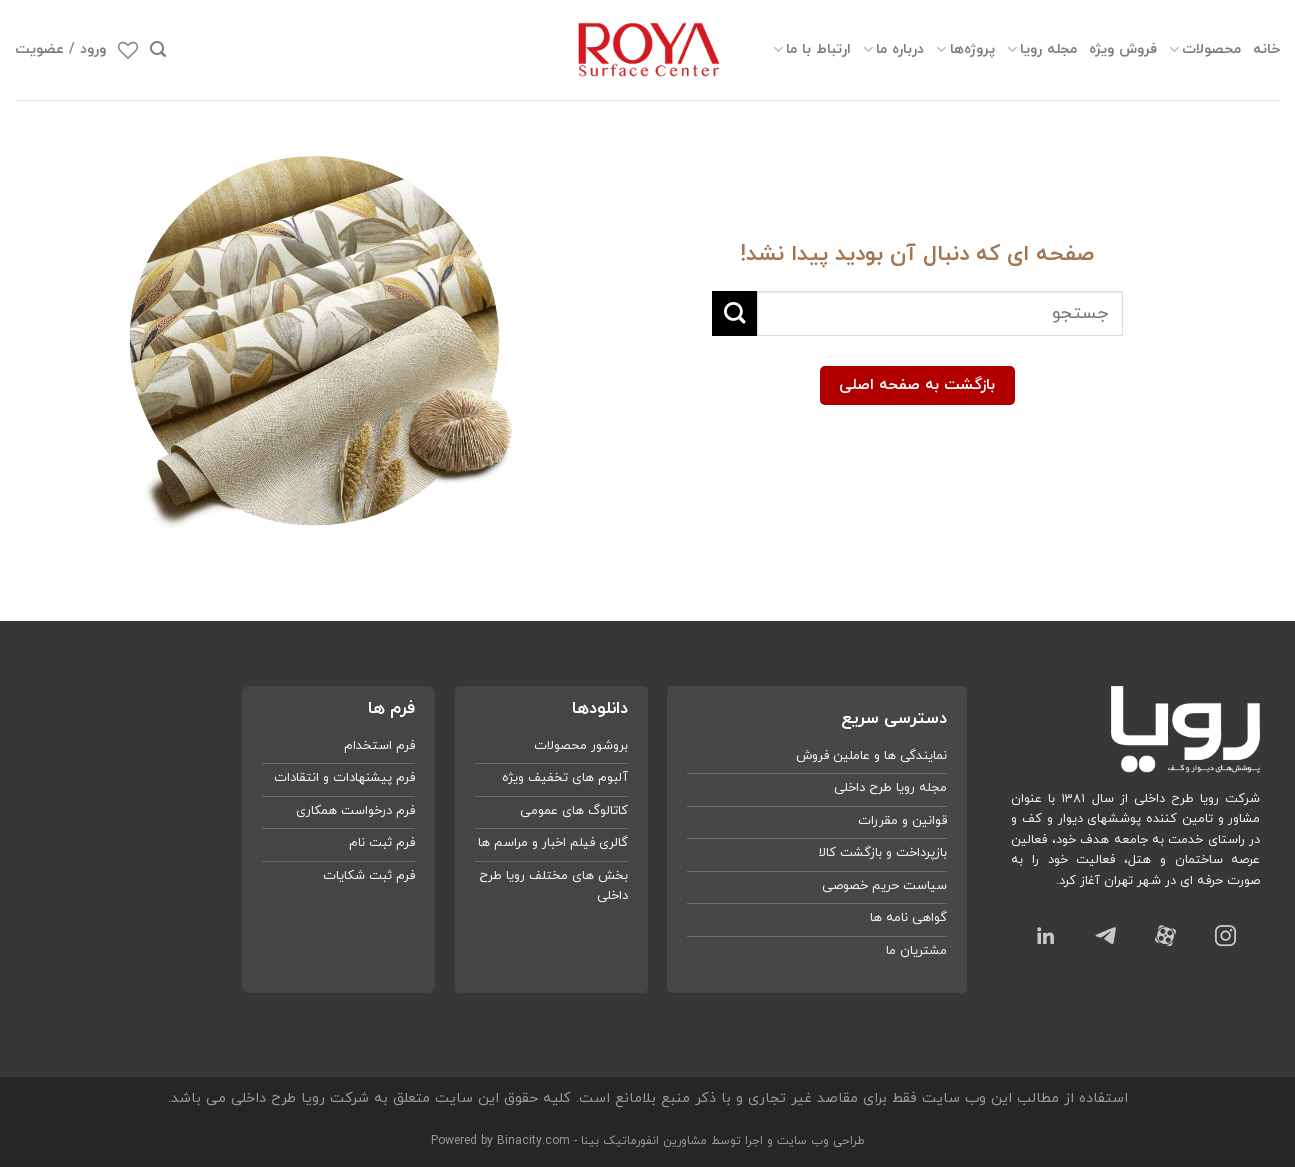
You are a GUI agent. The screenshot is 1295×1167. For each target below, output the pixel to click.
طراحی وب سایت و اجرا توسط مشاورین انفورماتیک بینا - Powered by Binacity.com (648, 1141)
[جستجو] (158, 49)
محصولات (1205, 49)
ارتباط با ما (812, 49)
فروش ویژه (1123, 49)
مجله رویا (1042, 49)
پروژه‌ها (965, 49)
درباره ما (893, 49)
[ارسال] (734, 313)
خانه (1266, 49)
